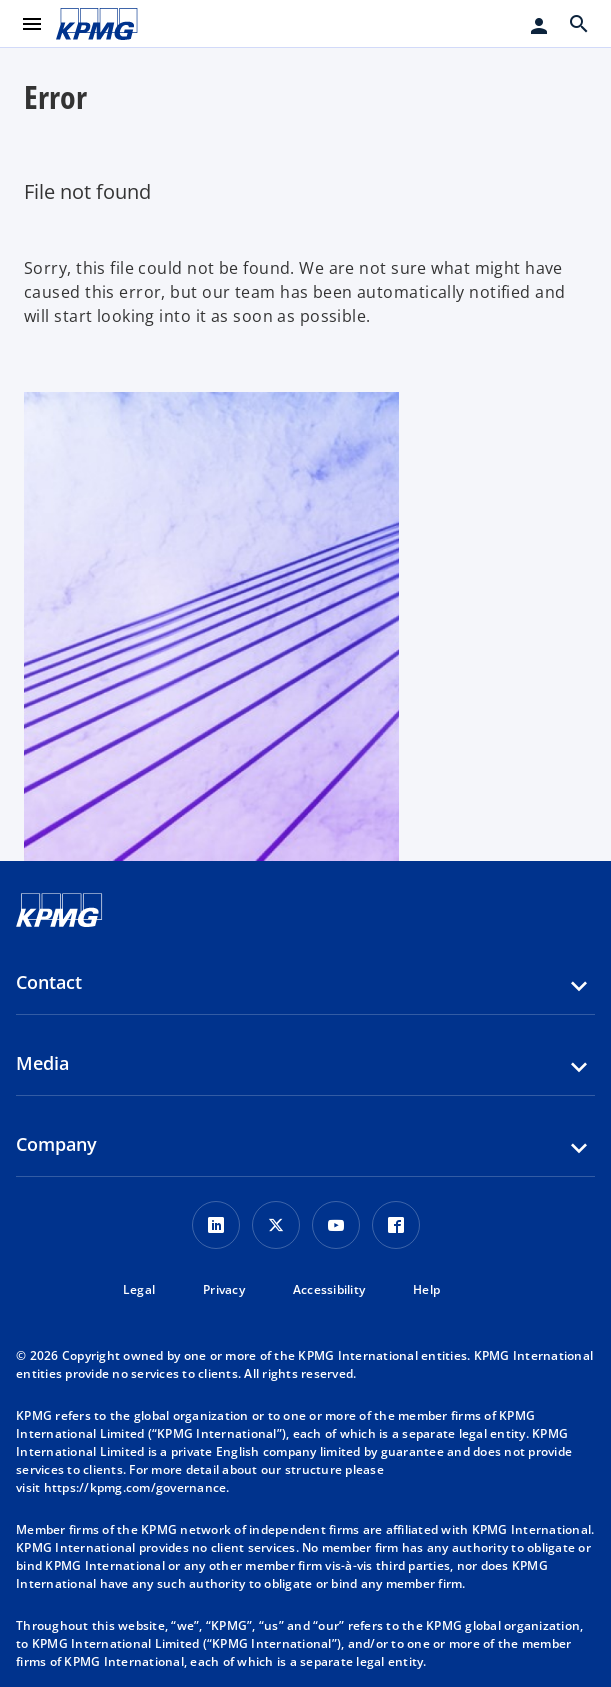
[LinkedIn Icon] (216, 1225)
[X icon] (276, 1225)
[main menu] (32, 24)
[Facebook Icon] (396, 1225)
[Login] (539, 26)
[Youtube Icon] (336, 1225)
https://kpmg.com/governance (135, 1487)
